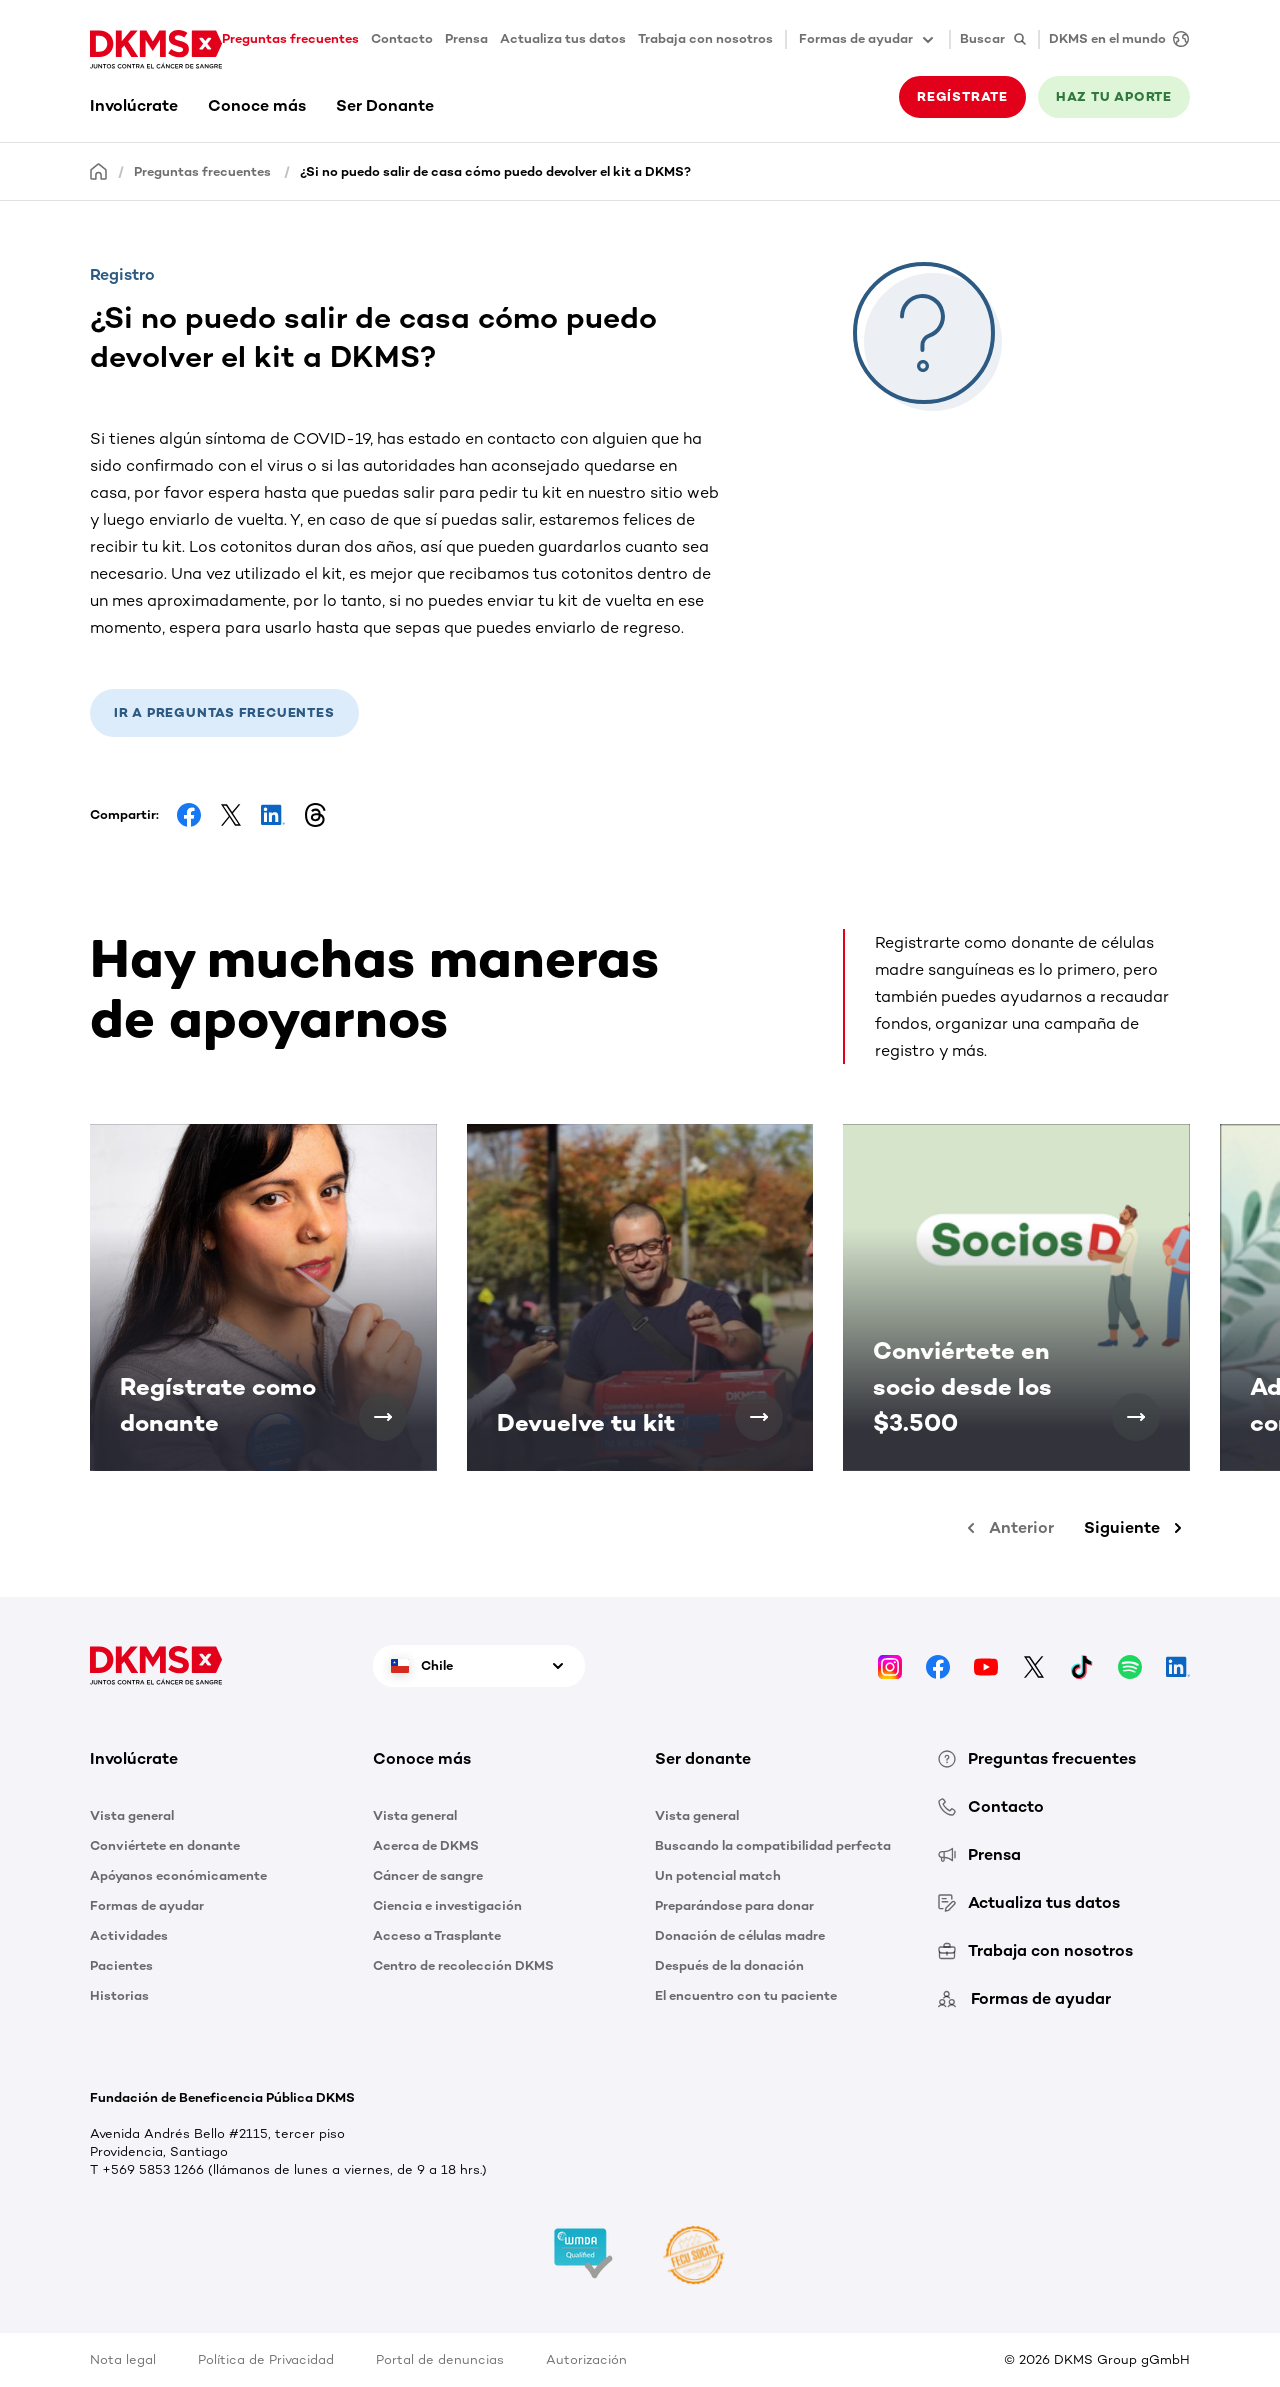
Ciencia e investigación (447, 1905)
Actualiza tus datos (563, 38)
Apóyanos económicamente (178, 1875)
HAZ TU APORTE (1114, 96)
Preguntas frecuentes (290, 38)
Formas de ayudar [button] (868, 40)
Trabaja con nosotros (705, 38)
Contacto (402, 38)
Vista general (132, 1815)
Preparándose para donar (734, 1905)
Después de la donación (729, 1965)
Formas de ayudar (147, 1905)
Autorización (586, 2359)
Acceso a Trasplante (437, 1935)
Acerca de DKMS (426, 1845)
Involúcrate (134, 105)
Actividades (129, 1935)
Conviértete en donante (165, 1845)
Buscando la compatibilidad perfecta (773, 1845)
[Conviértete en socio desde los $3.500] (1136, 1417)
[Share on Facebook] (189, 815)
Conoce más (257, 105)
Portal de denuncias (440, 2359)
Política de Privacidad (266, 2359)
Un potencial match (718, 1875)
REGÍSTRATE (962, 96)
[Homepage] (99, 170)
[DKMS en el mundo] (1114, 39)
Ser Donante (385, 105)
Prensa (466, 38)
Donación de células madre (740, 1935)
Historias (119, 1995)
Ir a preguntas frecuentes (224, 712)
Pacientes (121, 1965)
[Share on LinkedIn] (273, 815)
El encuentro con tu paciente (746, 1995)
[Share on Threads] (315, 815)
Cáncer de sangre (428, 1875)
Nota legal (123, 2359)
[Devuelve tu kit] (759, 1417)
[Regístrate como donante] (383, 1417)
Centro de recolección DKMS (463, 1965)
